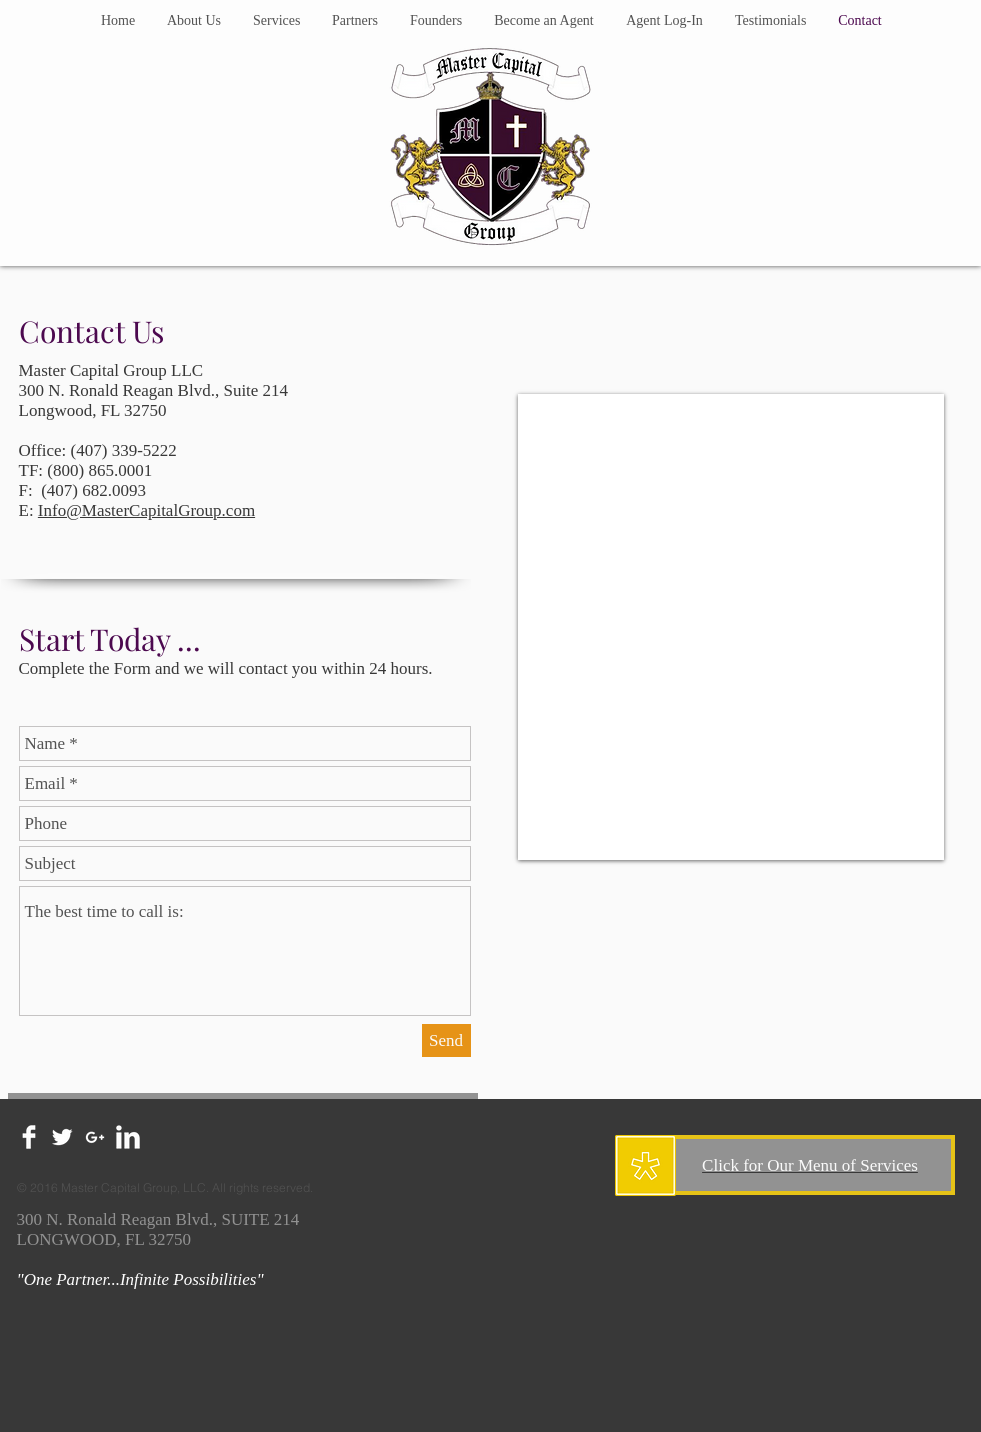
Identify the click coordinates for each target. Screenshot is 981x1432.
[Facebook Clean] (29, 1137)
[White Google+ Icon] (95, 1137)
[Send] (446, 1040)
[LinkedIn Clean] (128, 1137)
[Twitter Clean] (62, 1137)
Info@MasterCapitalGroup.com (146, 510)
